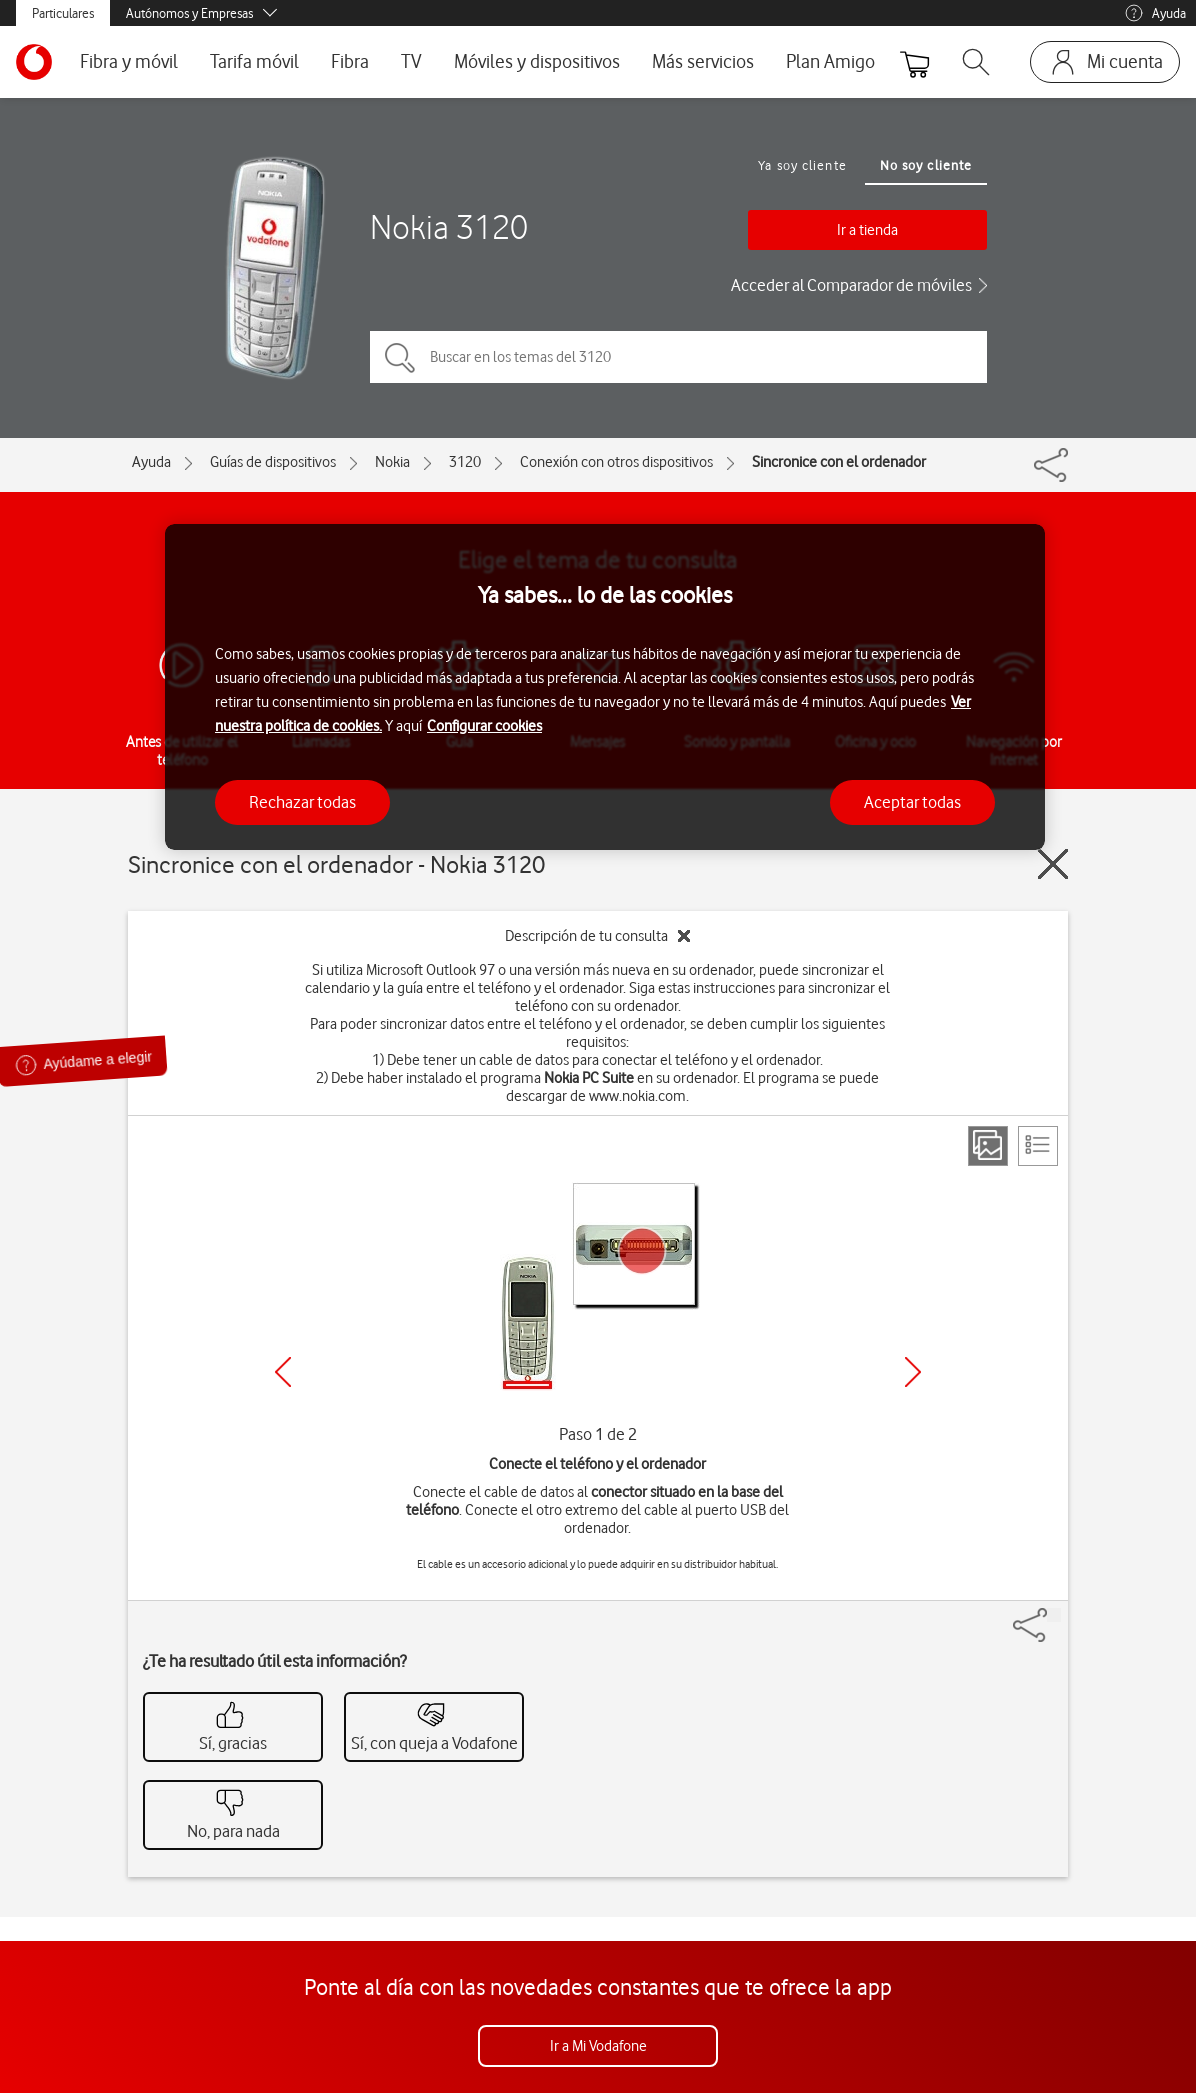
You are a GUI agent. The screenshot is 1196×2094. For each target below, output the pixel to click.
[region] (605, 687)
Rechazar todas (302, 802)
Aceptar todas (912, 802)
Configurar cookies (484, 726)
